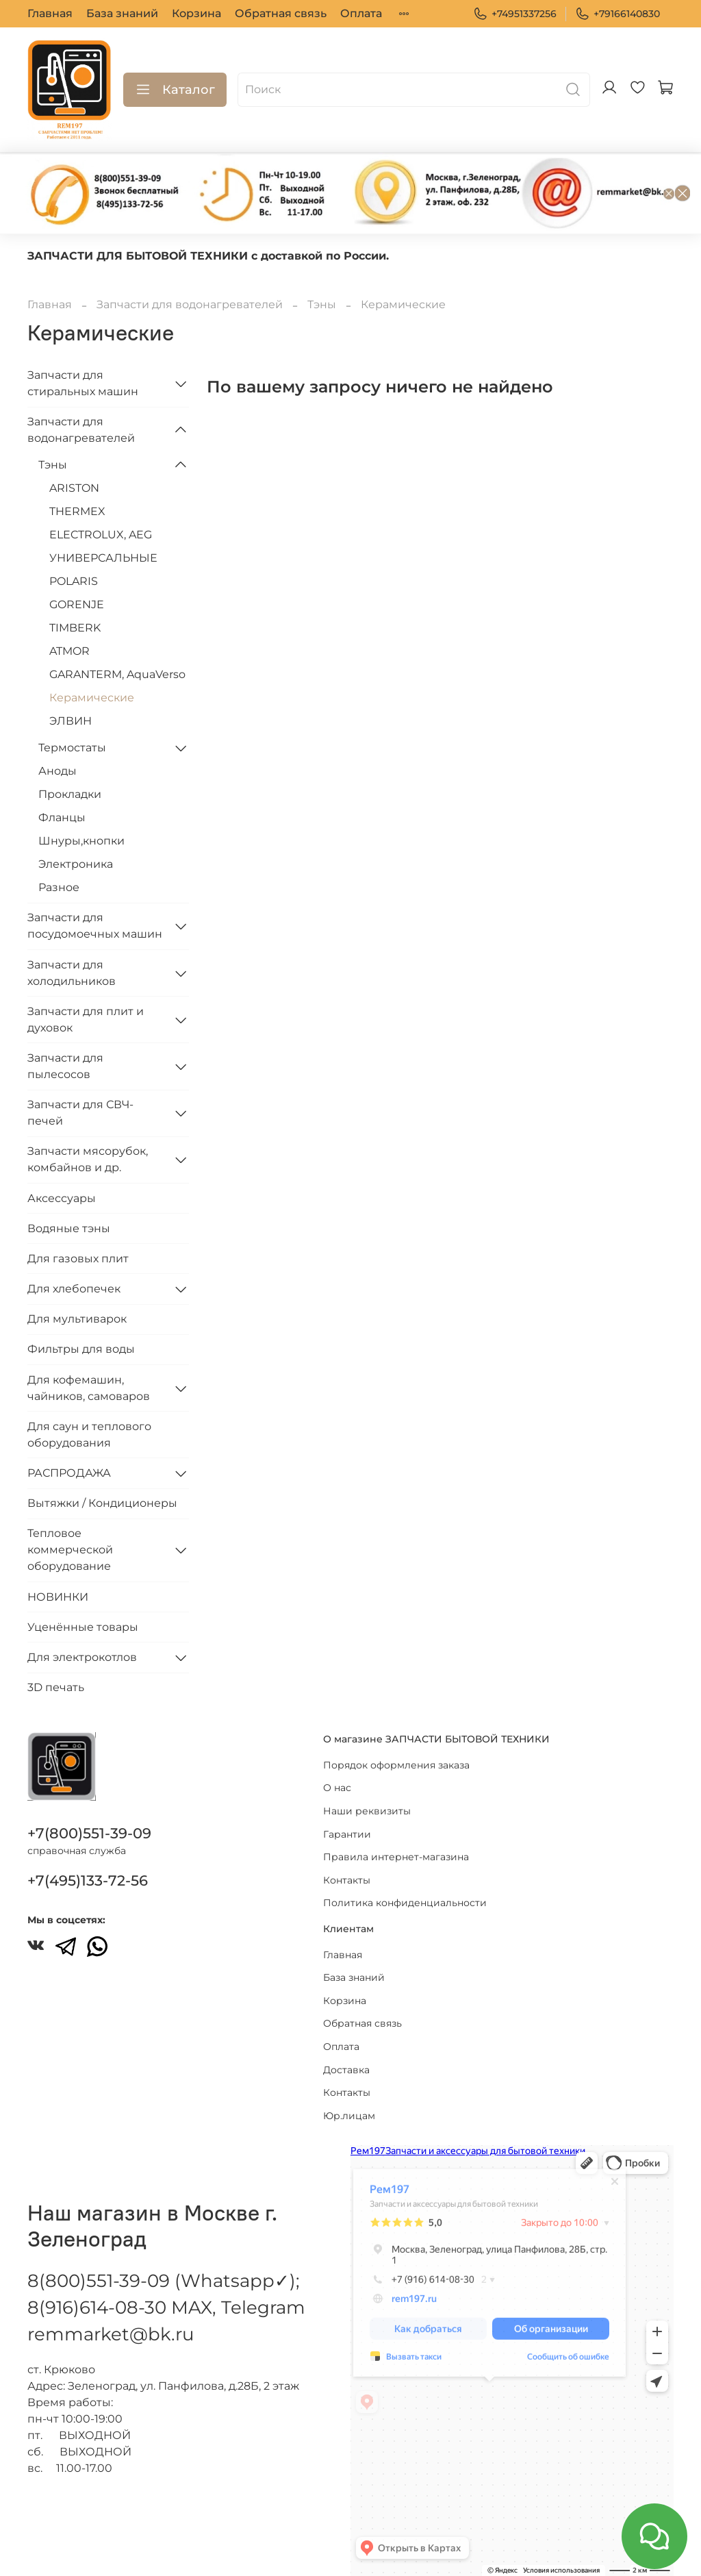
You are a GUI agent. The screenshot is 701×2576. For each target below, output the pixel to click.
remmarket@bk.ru (110, 2331)
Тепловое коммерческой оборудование (70, 1550)
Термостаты (72, 747)
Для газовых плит (78, 1258)
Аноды (57, 770)
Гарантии (347, 1830)
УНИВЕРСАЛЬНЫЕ (103, 557)
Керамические (91, 697)
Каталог (175, 90)
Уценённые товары (82, 1627)
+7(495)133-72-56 (87, 1877)
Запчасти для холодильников (71, 973)
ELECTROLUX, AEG (100, 534)
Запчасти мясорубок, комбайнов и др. (87, 1159)
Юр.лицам (349, 2111)
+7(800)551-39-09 (89, 1829)
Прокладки (69, 794)
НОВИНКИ (57, 1596)
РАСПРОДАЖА (69, 1472)
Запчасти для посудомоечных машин (94, 925)
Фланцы (62, 817)
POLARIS (73, 581)
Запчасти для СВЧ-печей (80, 1112)
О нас (337, 1784)
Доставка (346, 2066)
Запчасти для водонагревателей (190, 304)
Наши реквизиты (367, 1807)
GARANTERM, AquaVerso (117, 674)
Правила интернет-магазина (396, 1853)
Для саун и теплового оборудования (89, 1434)
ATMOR (69, 651)
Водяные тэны (68, 1228)
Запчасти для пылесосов (65, 1066)
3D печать (55, 1687)
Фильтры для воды (81, 1348)
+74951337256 (515, 14)
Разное (58, 887)
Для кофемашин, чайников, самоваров (88, 1388)
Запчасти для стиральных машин (82, 383)
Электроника (75, 864)
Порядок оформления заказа (396, 1761)
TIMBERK (75, 627)
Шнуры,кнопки (81, 840)
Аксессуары (61, 1198)
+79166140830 (617, 14)
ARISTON (74, 488)
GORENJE (76, 604)
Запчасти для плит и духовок (85, 1019)
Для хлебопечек (73, 1288)
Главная (50, 13)
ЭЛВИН (70, 720)
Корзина (196, 13)
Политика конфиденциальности (405, 1899)
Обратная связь (281, 13)
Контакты (346, 1876)
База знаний (122, 13)
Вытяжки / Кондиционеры (102, 1503)
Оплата (361, 13)
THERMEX (77, 511)
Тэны (321, 304)
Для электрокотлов (82, 1657)
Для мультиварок (77, 1318)
